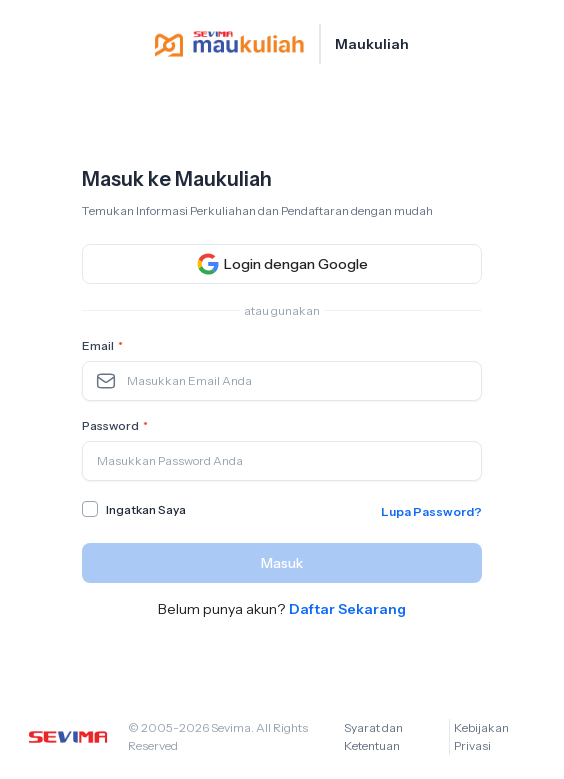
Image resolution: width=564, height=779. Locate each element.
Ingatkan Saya (146, 509)
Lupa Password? (431, 511)
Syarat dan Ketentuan (373, 736)
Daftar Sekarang (347, 609)
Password (117, 426)
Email (104, 346)
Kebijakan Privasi (481, 736)
